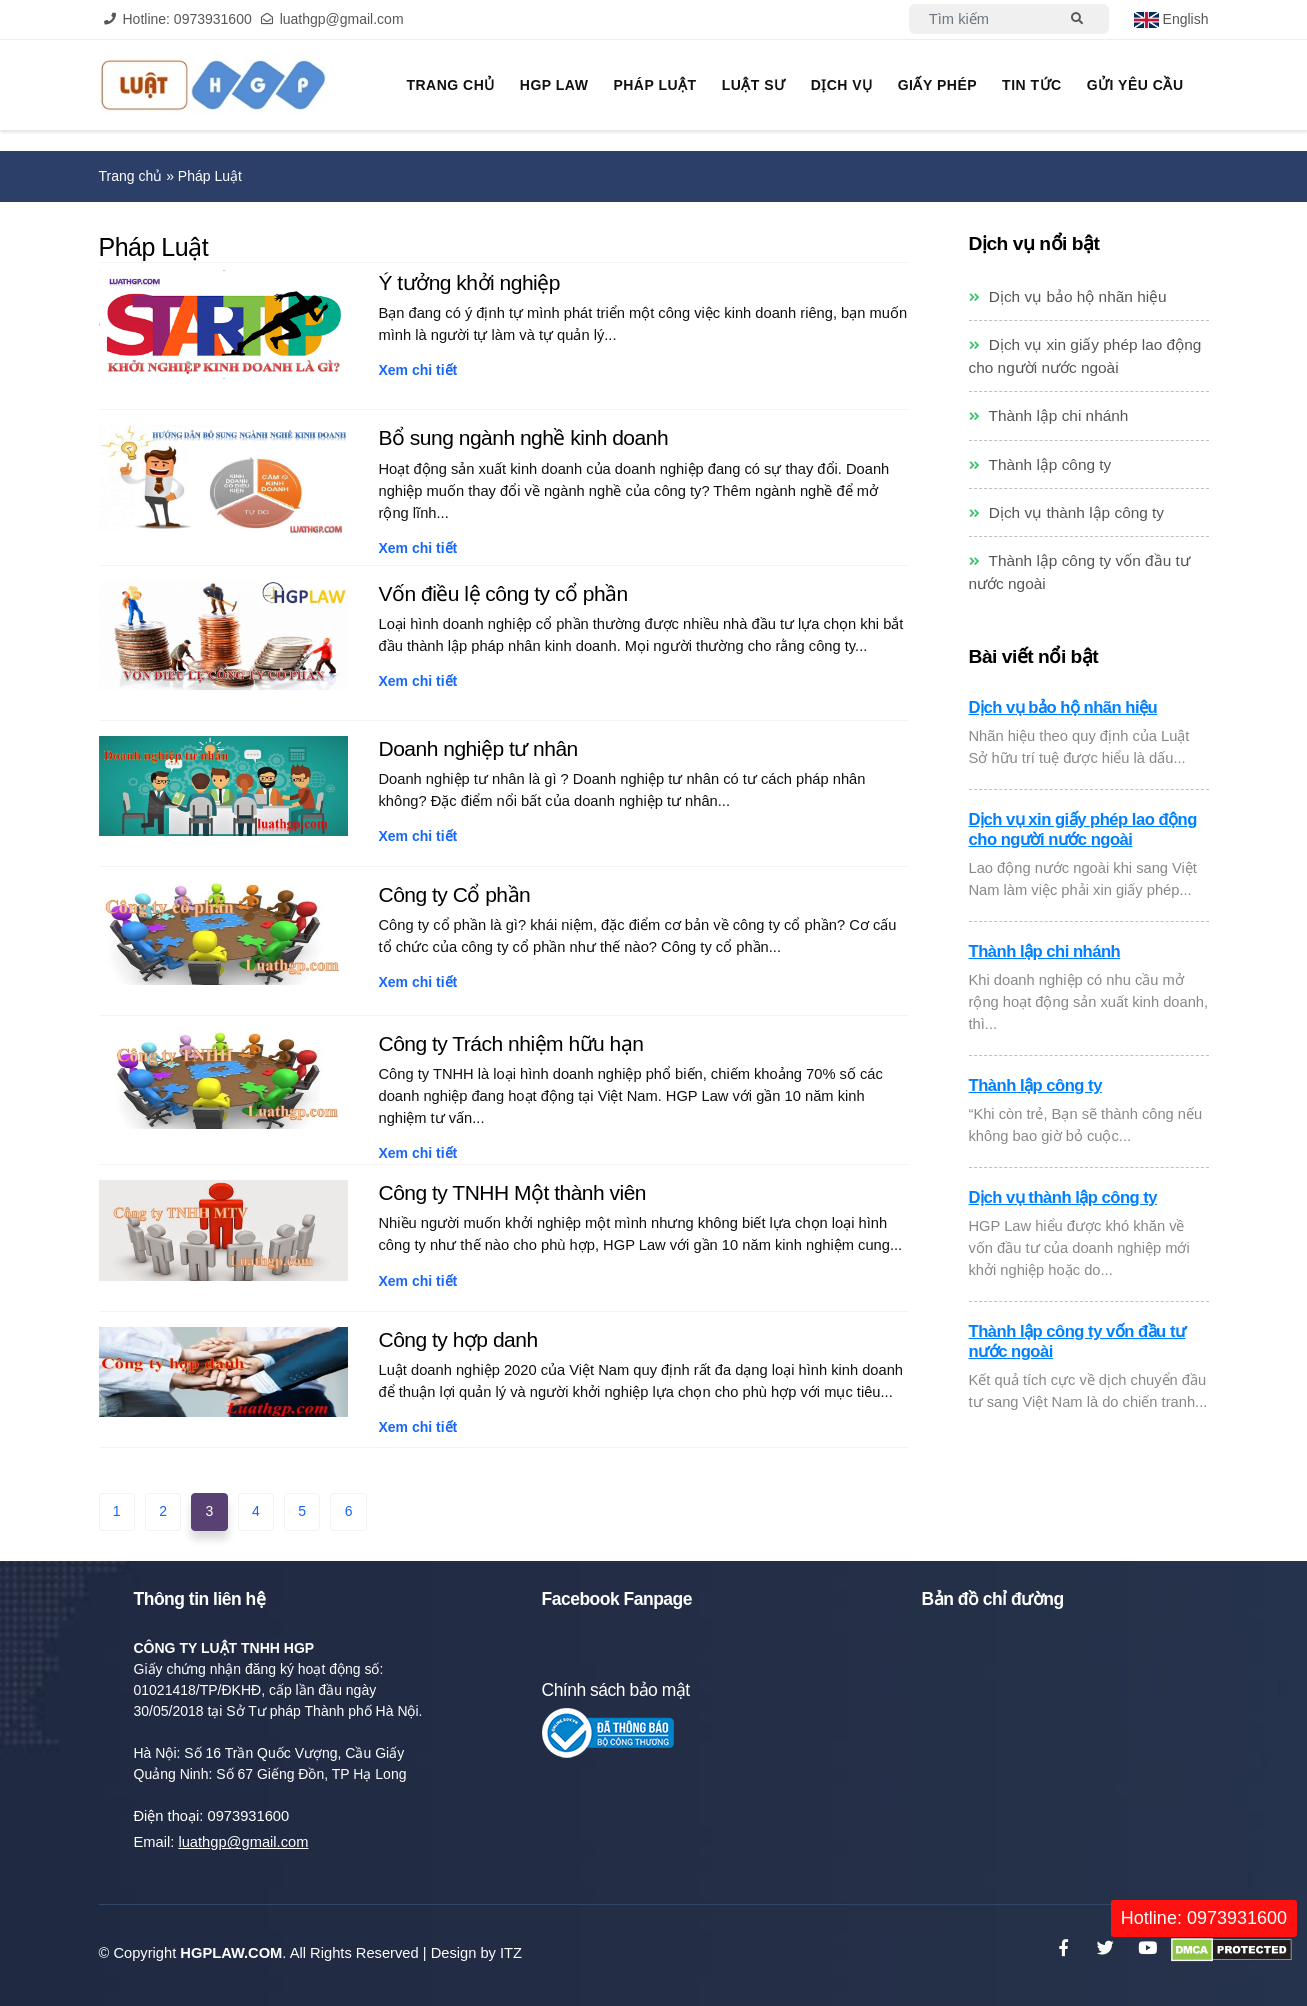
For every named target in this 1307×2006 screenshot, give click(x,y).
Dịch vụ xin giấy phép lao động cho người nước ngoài (1083, 829)
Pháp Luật (654, 85)
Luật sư (754, 85)
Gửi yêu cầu (1135, 85)
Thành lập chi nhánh (1049, 415)
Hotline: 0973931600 (1204, 1918)
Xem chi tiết (417, 370)
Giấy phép (937, 85)
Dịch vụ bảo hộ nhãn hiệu (1068, 296)
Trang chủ (450, 85)
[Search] (979, 19)
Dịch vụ (842, 85)
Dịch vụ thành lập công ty (1067, 512)
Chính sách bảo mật (616, 1690)
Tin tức (1032, 85)
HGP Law (554, 85)
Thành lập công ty (1040, 464)
